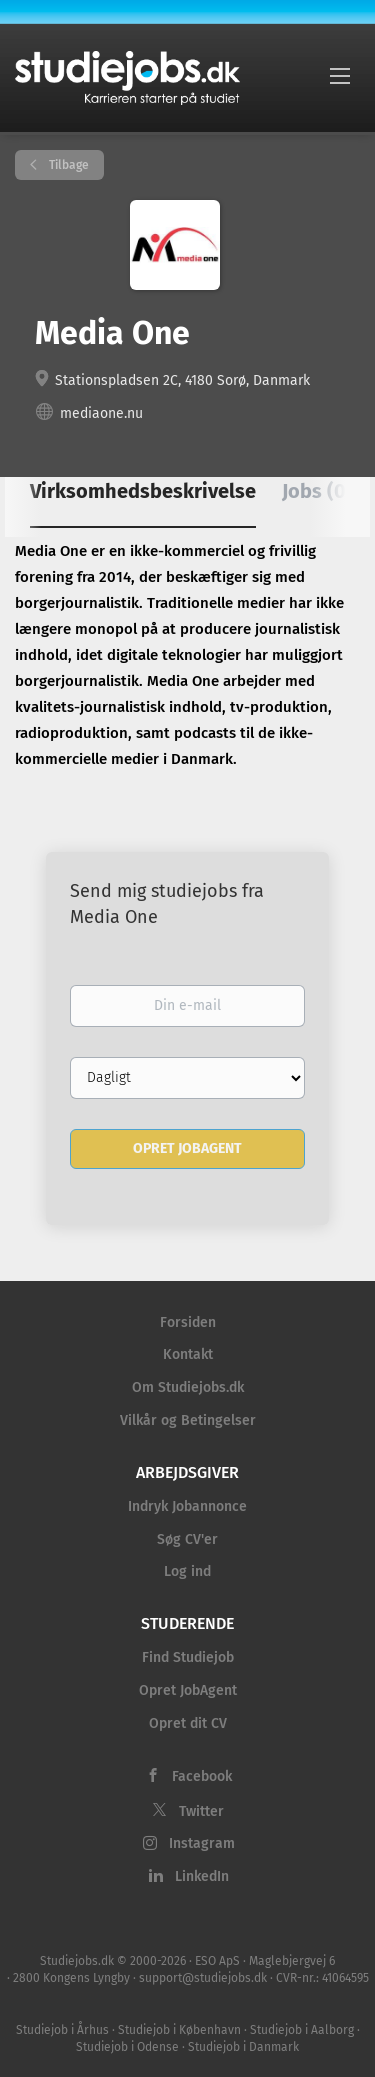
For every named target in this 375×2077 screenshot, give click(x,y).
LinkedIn (202, 1876)
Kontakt (188, 1354)
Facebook (202, 1776)
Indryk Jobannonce (187, 1506)
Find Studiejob (188, 1657)
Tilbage (67, 165)
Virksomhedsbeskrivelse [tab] (143, 491)
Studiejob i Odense (127, 2047)
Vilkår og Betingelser (188, 1420)
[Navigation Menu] (340, 75)
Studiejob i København (179, 2030)
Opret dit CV (188, 1723)
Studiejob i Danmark (243, 2047)
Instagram (202, 1843)
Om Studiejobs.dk (188, 1387)
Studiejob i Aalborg (302, 2030)
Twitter (201, 1811)
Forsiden (188, 1322)
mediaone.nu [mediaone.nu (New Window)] (101, 413)
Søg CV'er (187, 1539)
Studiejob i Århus (62, 2030)
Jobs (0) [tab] (317, 491)
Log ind (187, 1571)
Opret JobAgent (188, 1690)
